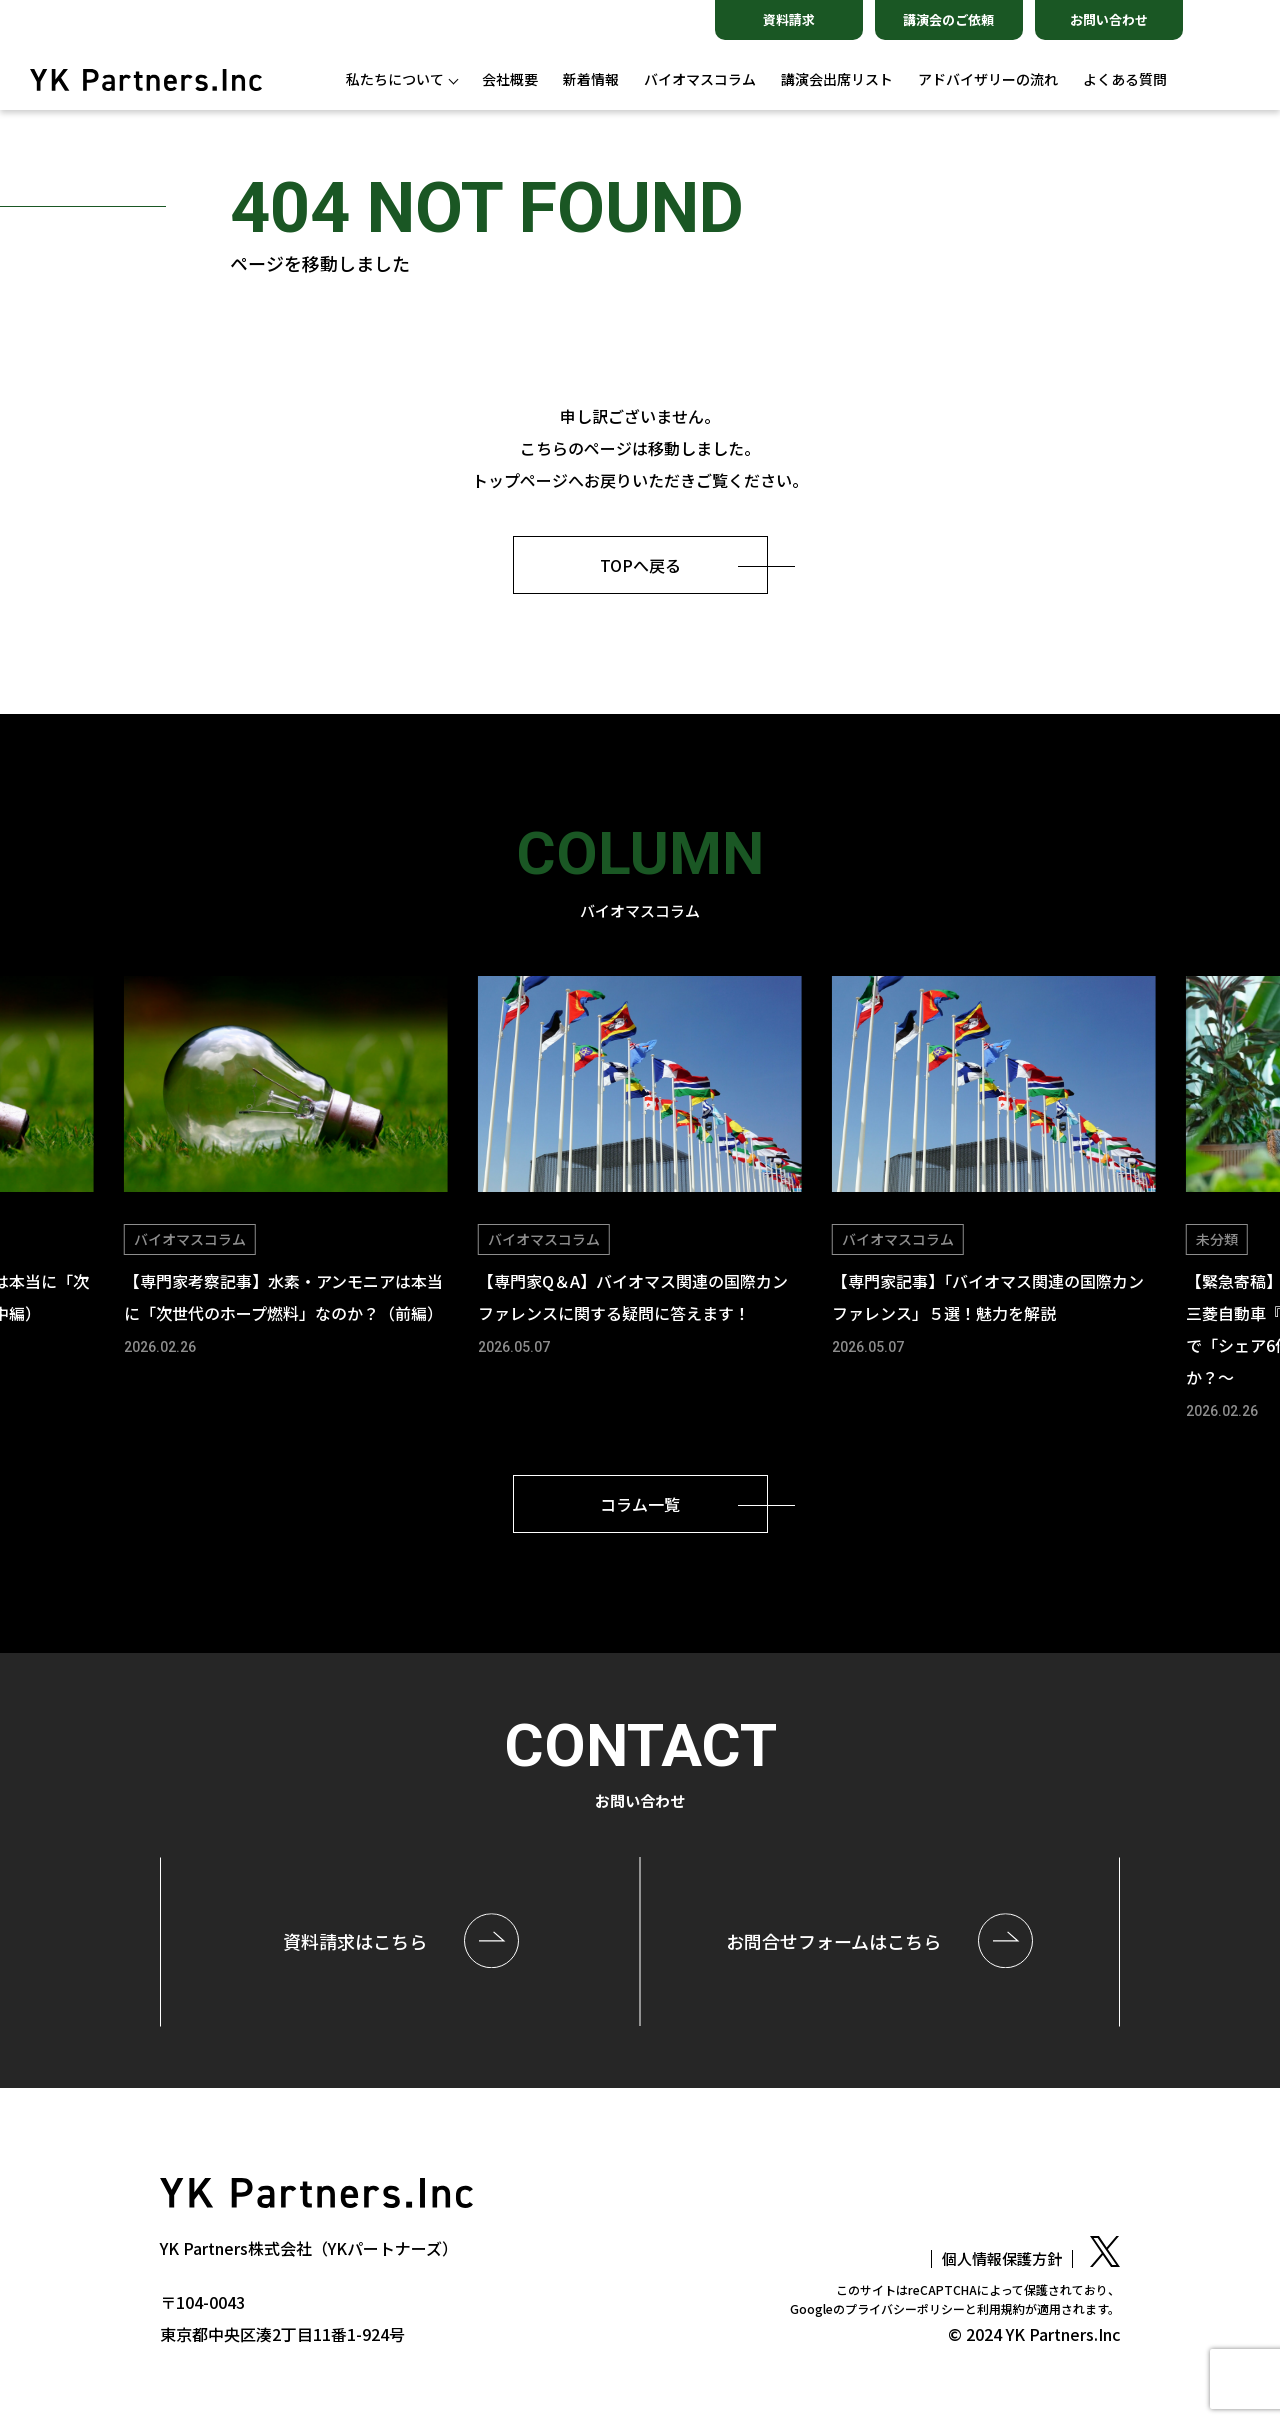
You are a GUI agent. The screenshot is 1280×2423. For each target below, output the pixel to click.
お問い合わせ (1109, 19)
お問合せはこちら (833, 1941)
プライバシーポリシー (905, 2308)
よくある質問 (1125, 79)
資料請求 (789, 19)
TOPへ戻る (640, 565)
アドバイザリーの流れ (988, 79)
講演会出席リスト (837, 79)
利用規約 (1001, 2308)
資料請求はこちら (355, 1941)
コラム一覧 (640, 1504)
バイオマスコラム (700, 79)
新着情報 (591, 79)
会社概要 (510, 79)
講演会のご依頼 (948, 19)
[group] (286, 1168)
